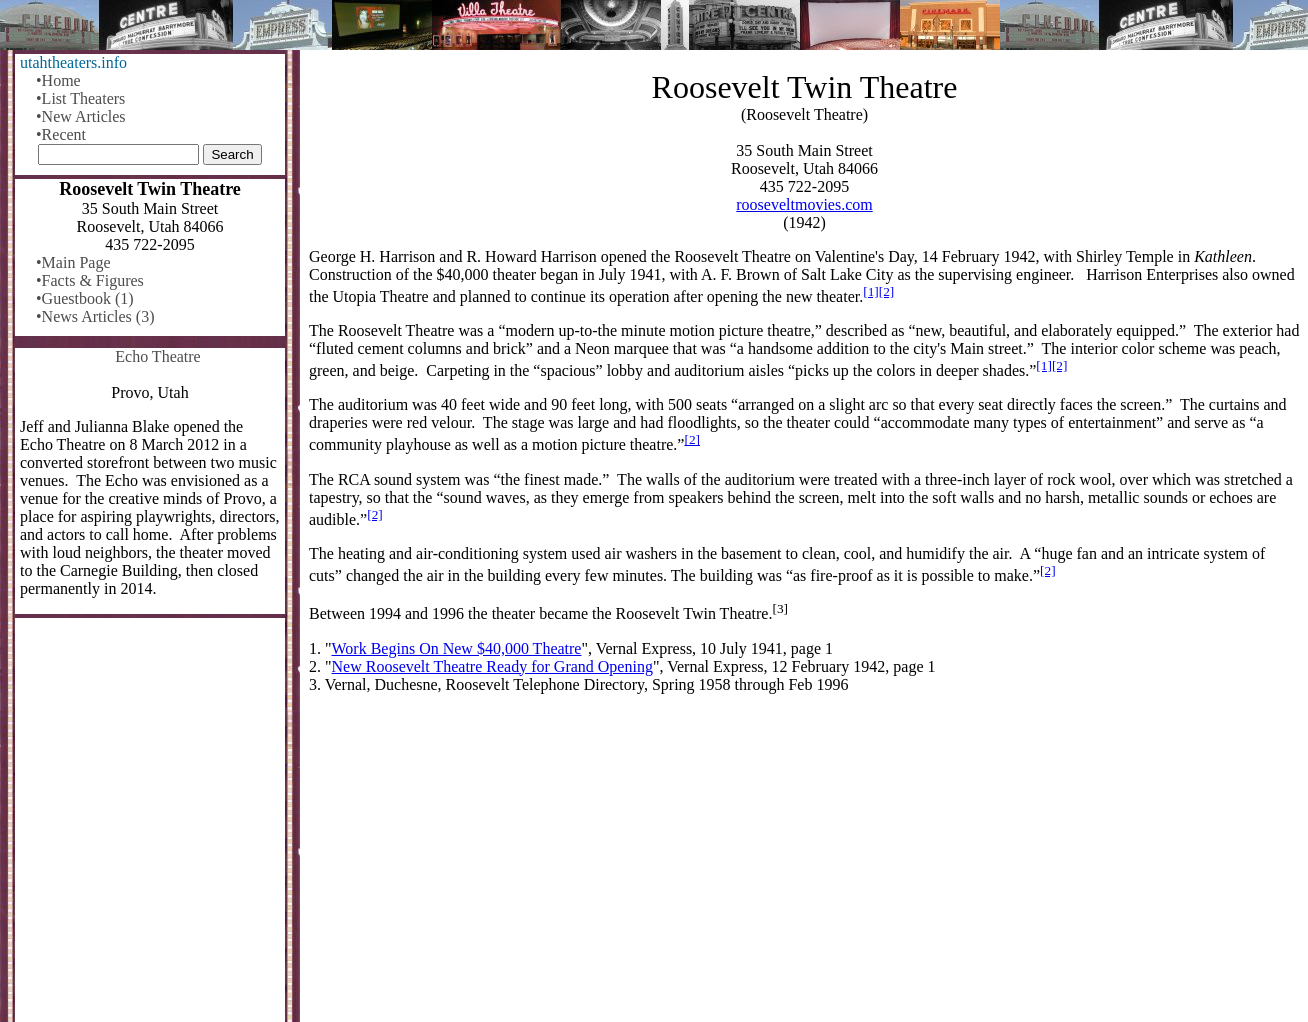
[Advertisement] (804, 866)
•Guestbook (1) (85, 298)
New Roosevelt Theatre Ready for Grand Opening (492, 666)
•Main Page (73, 262)
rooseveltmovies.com (804, 204)
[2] (887, 291)
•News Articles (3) (95, 316)
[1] (871, 291)
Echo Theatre (157, 356)
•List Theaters (80, 98)
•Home (58, 80)
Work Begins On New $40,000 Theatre (457, 648)
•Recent (61, 134)
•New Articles (81, 116)
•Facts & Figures (90, 280)
